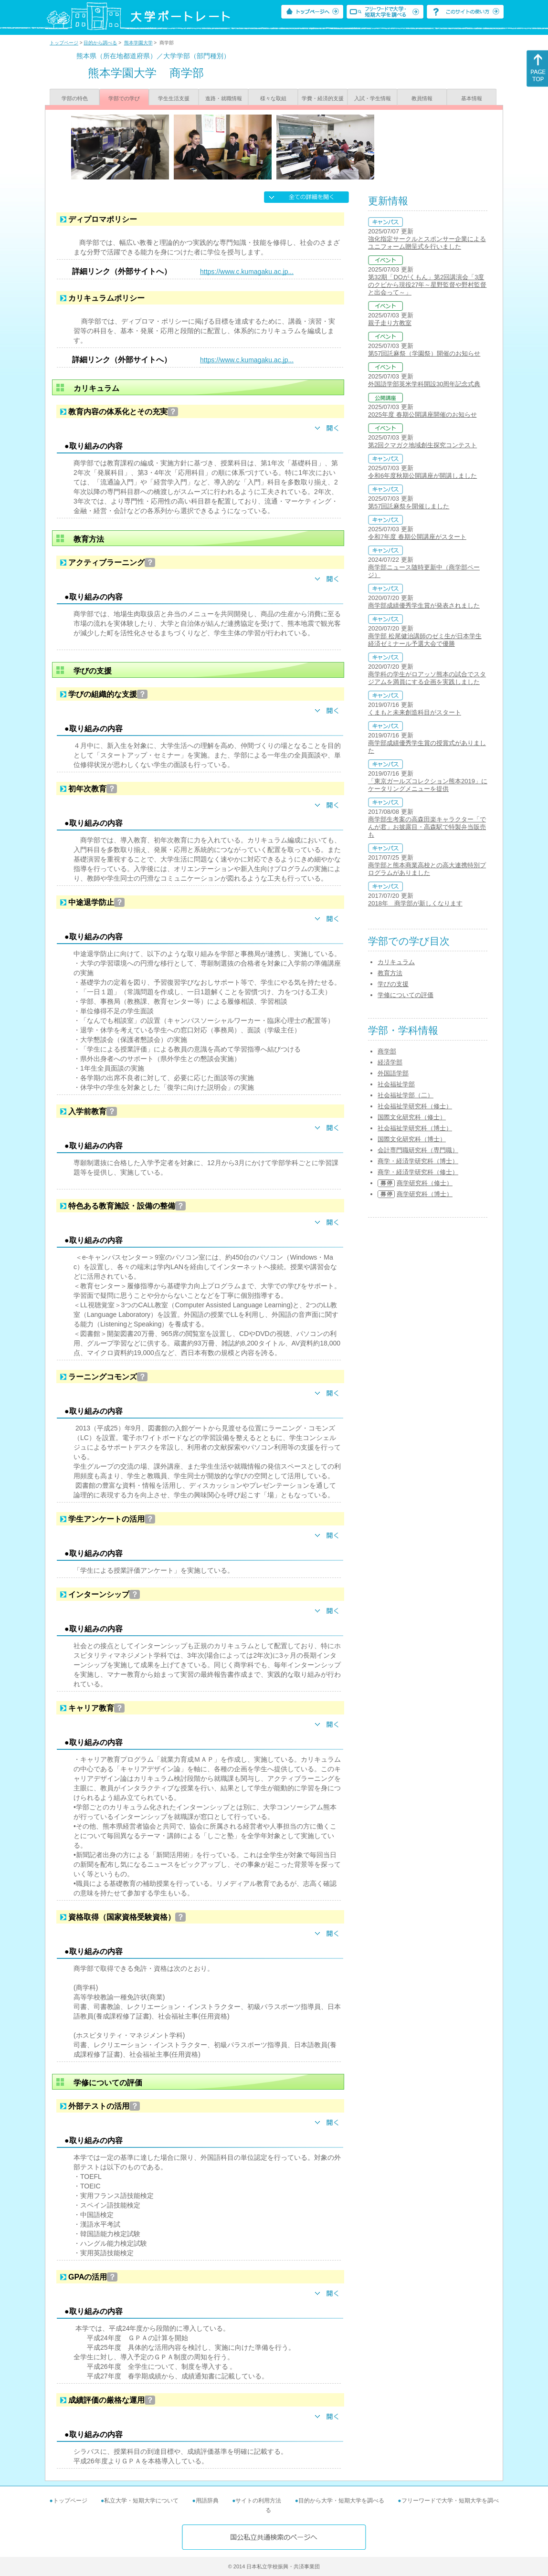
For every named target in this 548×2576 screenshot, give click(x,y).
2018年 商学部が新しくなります (415, 903)
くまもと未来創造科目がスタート (414, 712)
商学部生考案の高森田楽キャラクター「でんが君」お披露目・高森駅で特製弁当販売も (427, 827)
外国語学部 (393, 1073)
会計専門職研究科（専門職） (418, 1150)
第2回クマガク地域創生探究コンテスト (422, 445)
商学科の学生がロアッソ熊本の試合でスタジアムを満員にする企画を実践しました (427, 678)
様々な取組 (273, 98)
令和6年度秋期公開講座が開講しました (422, 475)
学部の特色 (75, 98)
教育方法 (390, 973)
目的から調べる (100, 42)
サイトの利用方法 (258, 2500)
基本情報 (471, 98)
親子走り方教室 (389, 322)
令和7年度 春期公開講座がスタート (417, 536)
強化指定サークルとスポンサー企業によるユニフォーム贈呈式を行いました (427, 242)
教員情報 (421, 98)
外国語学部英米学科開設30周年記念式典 (424, 384)
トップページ (64, 42)
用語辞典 (207, 2500)
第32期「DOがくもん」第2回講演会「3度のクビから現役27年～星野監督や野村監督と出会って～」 (427, 284)
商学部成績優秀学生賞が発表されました (424, 605)
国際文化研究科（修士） (412, 1117)
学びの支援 (393, 984)
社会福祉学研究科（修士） (415, 1106)
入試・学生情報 (372, 98)
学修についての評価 (405, 995)
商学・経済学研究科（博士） (418, 1161)
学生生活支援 (174, 98)
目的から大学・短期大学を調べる (341, 2500)
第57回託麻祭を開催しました (408, 506)
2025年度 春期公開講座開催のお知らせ (422, 414)
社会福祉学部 (396, 1084)
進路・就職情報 (223, 98)
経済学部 (390, 1062)
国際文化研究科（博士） (412, 1139)
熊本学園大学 (138, 42)
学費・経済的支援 (323, 98)
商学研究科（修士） (425, 1183)
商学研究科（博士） (425, 1194)
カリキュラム (396, 962)
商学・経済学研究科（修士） (418, 1172)
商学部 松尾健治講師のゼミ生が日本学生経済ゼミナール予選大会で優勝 (425, 639)
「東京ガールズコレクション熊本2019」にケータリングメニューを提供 (427, 785)
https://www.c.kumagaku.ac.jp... (247, 271)
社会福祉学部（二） (405, 1095)
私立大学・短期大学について (141, 2500)
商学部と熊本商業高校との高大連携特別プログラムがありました (427, 869)
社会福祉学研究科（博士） (415, 1128)
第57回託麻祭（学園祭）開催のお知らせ (424, 353)
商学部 (387, 1051)
